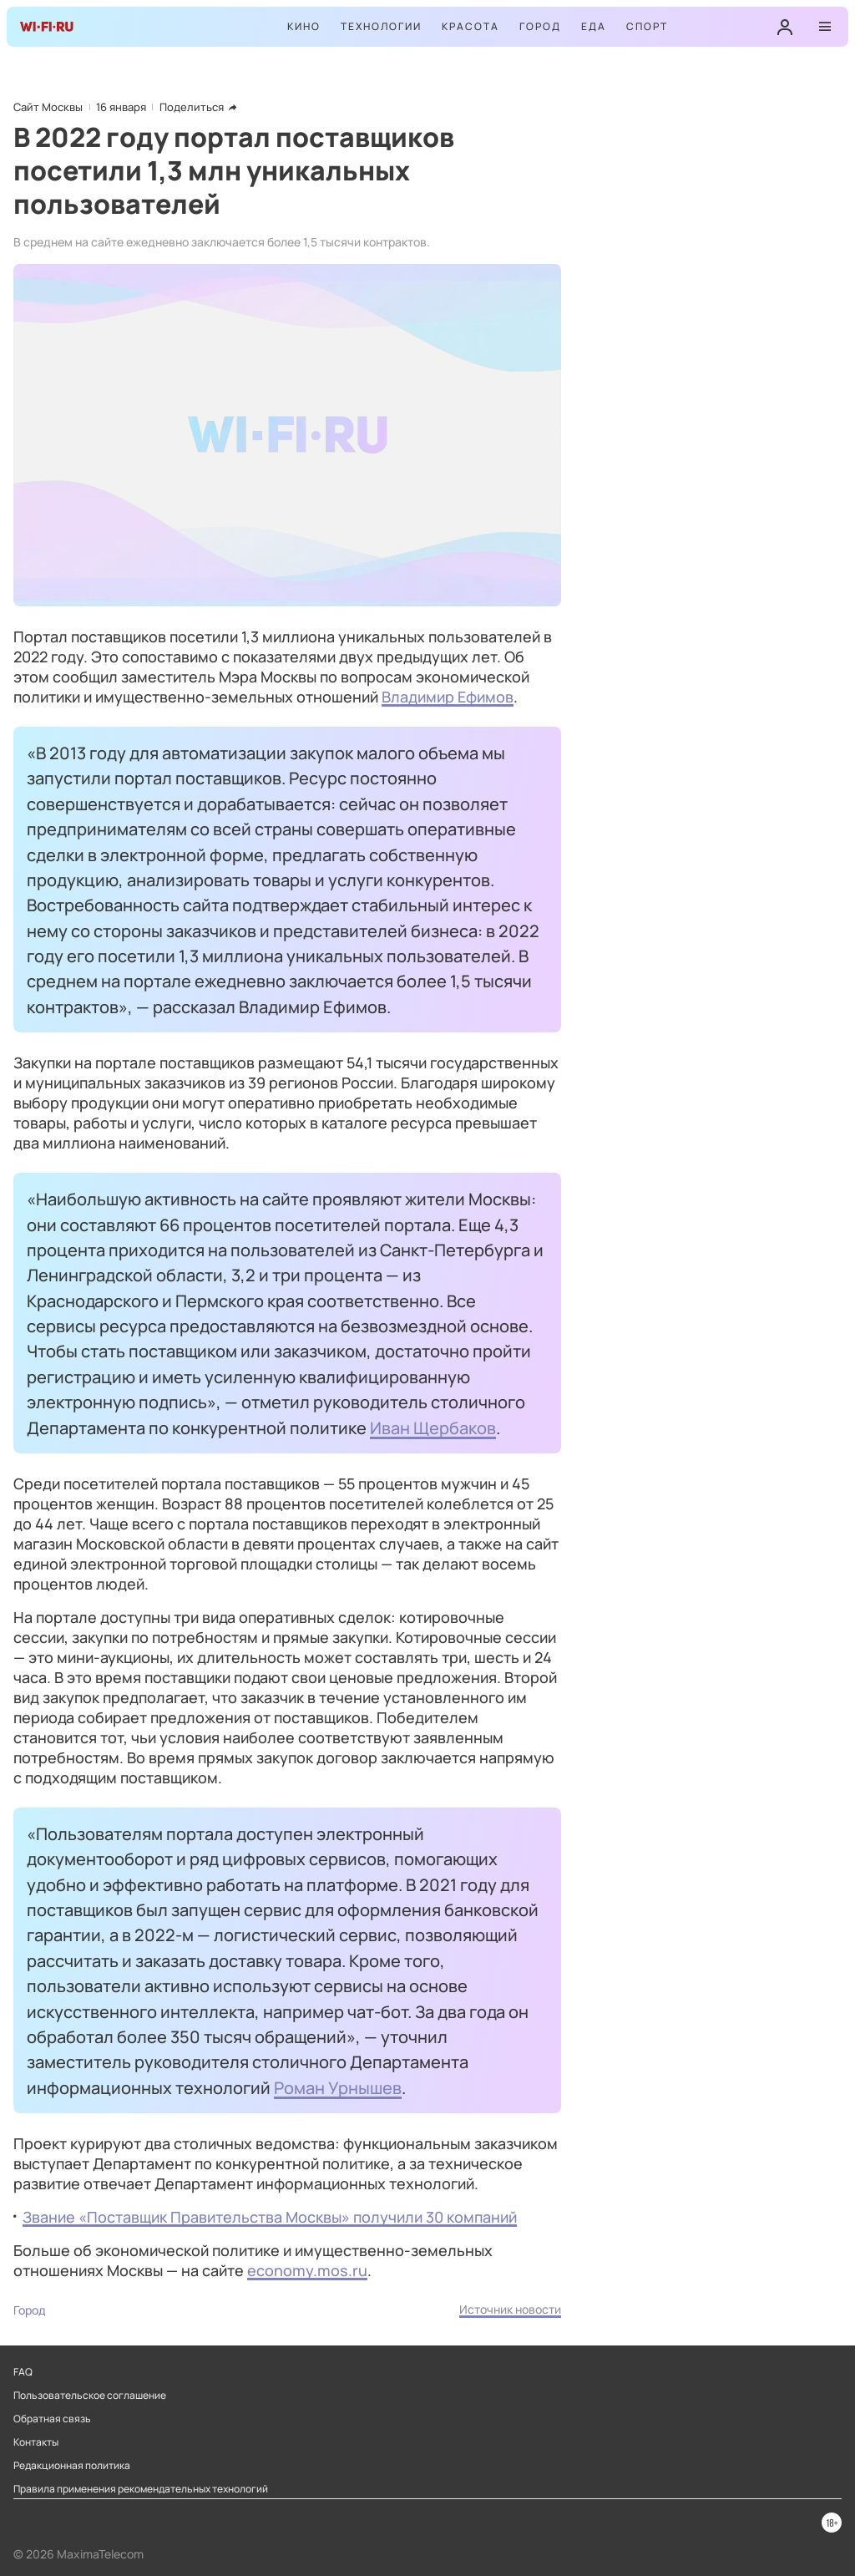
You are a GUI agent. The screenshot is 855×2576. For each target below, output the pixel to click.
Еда (593, 26)
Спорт (647, 26)
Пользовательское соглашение (89, 2395)
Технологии (381, 26)
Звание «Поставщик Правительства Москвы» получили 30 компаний (270, 2217)
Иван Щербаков (433, 1427)
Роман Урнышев (338, 2087)
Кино (304, 26)
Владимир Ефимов (448, 697)
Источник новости (510, 2309)
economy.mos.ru (307, 2270)
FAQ (23, 2372)
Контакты (35, 2442)
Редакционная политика (71, 2465)
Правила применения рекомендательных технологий (140, 2489)
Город (540, 26)
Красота (470, 26)
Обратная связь (52, 2419)
